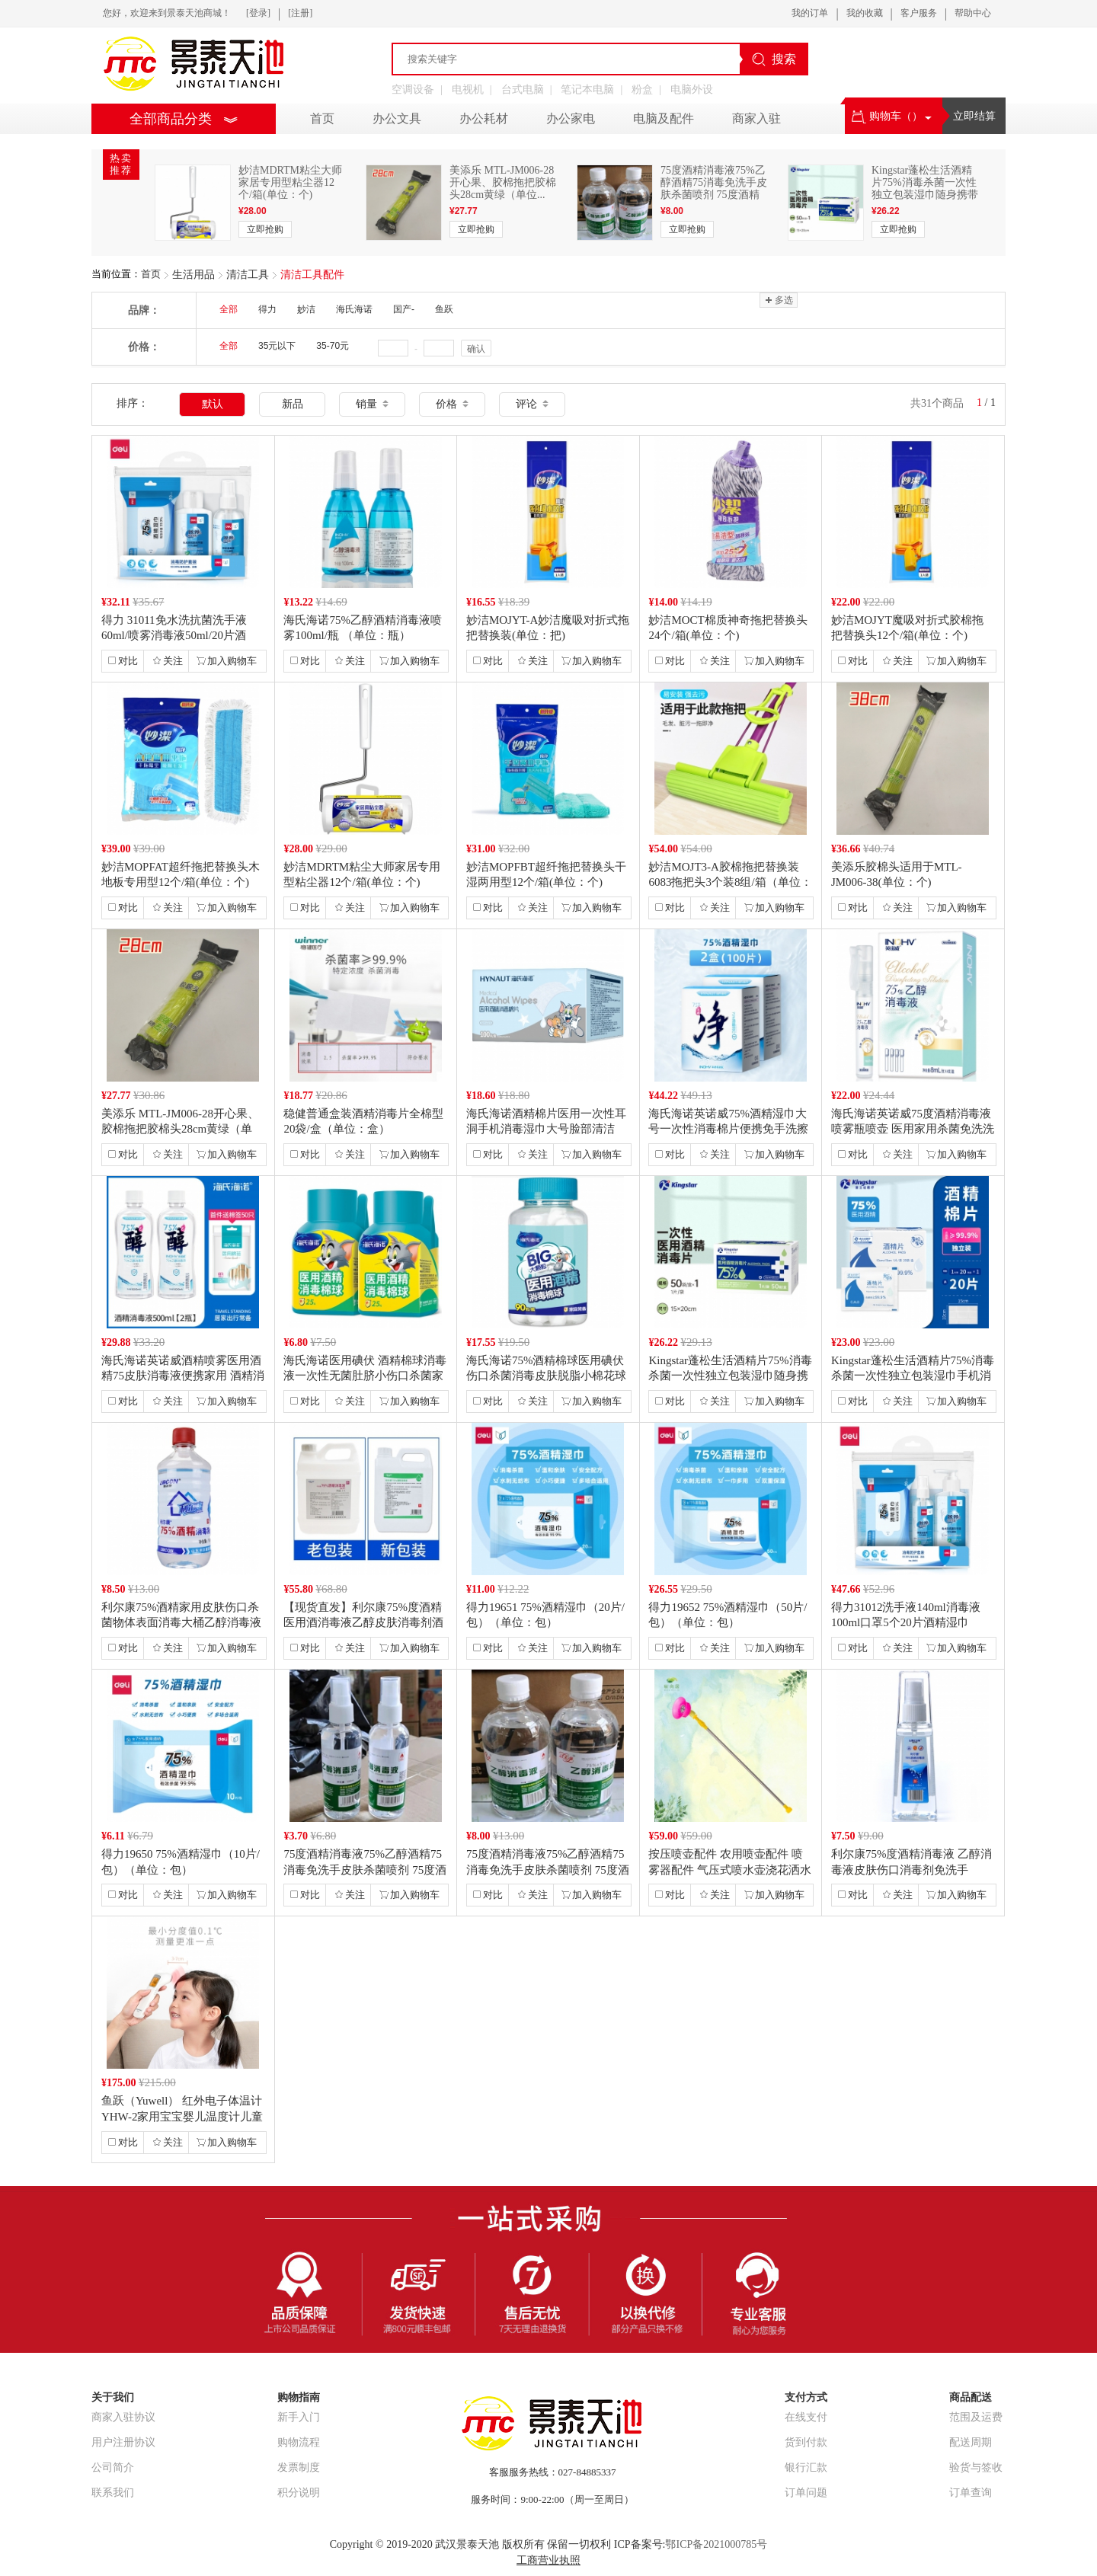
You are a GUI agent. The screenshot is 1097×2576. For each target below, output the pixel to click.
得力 (267, 309)
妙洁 (306, 309)
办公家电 (570, 118)
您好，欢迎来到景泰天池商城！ (167, 13)
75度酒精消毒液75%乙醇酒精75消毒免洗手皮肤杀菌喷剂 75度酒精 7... (713, 189)
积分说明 (298, 2492)
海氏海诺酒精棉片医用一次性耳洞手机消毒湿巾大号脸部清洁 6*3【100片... (546, 1128)
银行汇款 (806, 2467)
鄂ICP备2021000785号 (716, 2544)
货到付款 (806, 2442)
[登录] (258, 13)
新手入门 (298, 2417)
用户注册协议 (123, 2442)
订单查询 (970, 2492)
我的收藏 (864, 13)
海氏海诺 (354, 309)
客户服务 (918, 13)
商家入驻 (756, 118)
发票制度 (298, 2467)
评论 (532, 404)
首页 (151, 274)
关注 (167, 660)
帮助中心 (973, 13)
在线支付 (806, 2417)
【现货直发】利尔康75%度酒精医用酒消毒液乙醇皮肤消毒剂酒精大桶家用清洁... (363, 1622)
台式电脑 (522, 89)
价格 (452, 404)
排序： (133, 403)
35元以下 (277, 345)
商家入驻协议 (123, 2417)
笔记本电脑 (587, 89)
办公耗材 (483, 118)
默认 (212, 404)
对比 (122, 660)
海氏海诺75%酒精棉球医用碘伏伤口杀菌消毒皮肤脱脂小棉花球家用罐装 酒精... (546, 1375)
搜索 (774, 59)
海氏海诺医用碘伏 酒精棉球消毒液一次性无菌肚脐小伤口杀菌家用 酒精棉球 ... (364, 1375)
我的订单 (810, 13)
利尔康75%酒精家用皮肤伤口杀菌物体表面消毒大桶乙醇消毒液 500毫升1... (181, 1622)
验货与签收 (976, 2467)
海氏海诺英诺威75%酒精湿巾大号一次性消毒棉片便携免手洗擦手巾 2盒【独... (728, 1128)
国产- (403, 309)
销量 (372, 404)
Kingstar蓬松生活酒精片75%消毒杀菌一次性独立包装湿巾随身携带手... (925, 189)
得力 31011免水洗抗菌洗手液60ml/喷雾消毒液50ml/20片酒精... (174, 635)
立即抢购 (265, 229)
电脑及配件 (663, 118)
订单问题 (806, 2492)
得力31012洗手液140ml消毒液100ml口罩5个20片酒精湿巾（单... (905, 1622)
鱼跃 (444, 309)
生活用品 (193, 274)
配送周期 (970, 2442)
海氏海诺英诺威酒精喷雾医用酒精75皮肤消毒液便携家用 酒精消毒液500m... (182, 1375)
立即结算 (974, 116)
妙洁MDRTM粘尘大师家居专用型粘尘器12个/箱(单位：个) (290, 182)
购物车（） (892, 116)
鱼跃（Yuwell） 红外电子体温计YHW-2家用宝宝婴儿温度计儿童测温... (182, 2116)
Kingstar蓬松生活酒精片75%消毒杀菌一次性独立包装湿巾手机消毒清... (912, 1375)
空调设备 (413, 89)
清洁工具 (247, 274)
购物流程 (298, 2442)
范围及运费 (976, 2417)
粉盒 (642, 89)
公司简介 (112, 2467)
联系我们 (112, 2492)
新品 (292, 404)
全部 (228, 309)
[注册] (300, 13)
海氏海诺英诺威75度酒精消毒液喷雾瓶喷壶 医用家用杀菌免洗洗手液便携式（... (912, 1128)
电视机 (468, 89)
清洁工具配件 (312, 274)
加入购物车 (227, 660)
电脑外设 (691, 89)
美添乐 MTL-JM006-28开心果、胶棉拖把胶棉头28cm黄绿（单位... (502, 182)
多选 (778, 300)
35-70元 (332, 345)
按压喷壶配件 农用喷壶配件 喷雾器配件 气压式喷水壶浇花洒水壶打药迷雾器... (729, 1869)
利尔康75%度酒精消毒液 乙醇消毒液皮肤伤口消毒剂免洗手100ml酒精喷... (911, 1869)
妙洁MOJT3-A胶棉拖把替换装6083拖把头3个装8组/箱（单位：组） (729, 882)
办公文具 (397, 118)
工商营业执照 (548, 2560)
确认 (476, 349)
